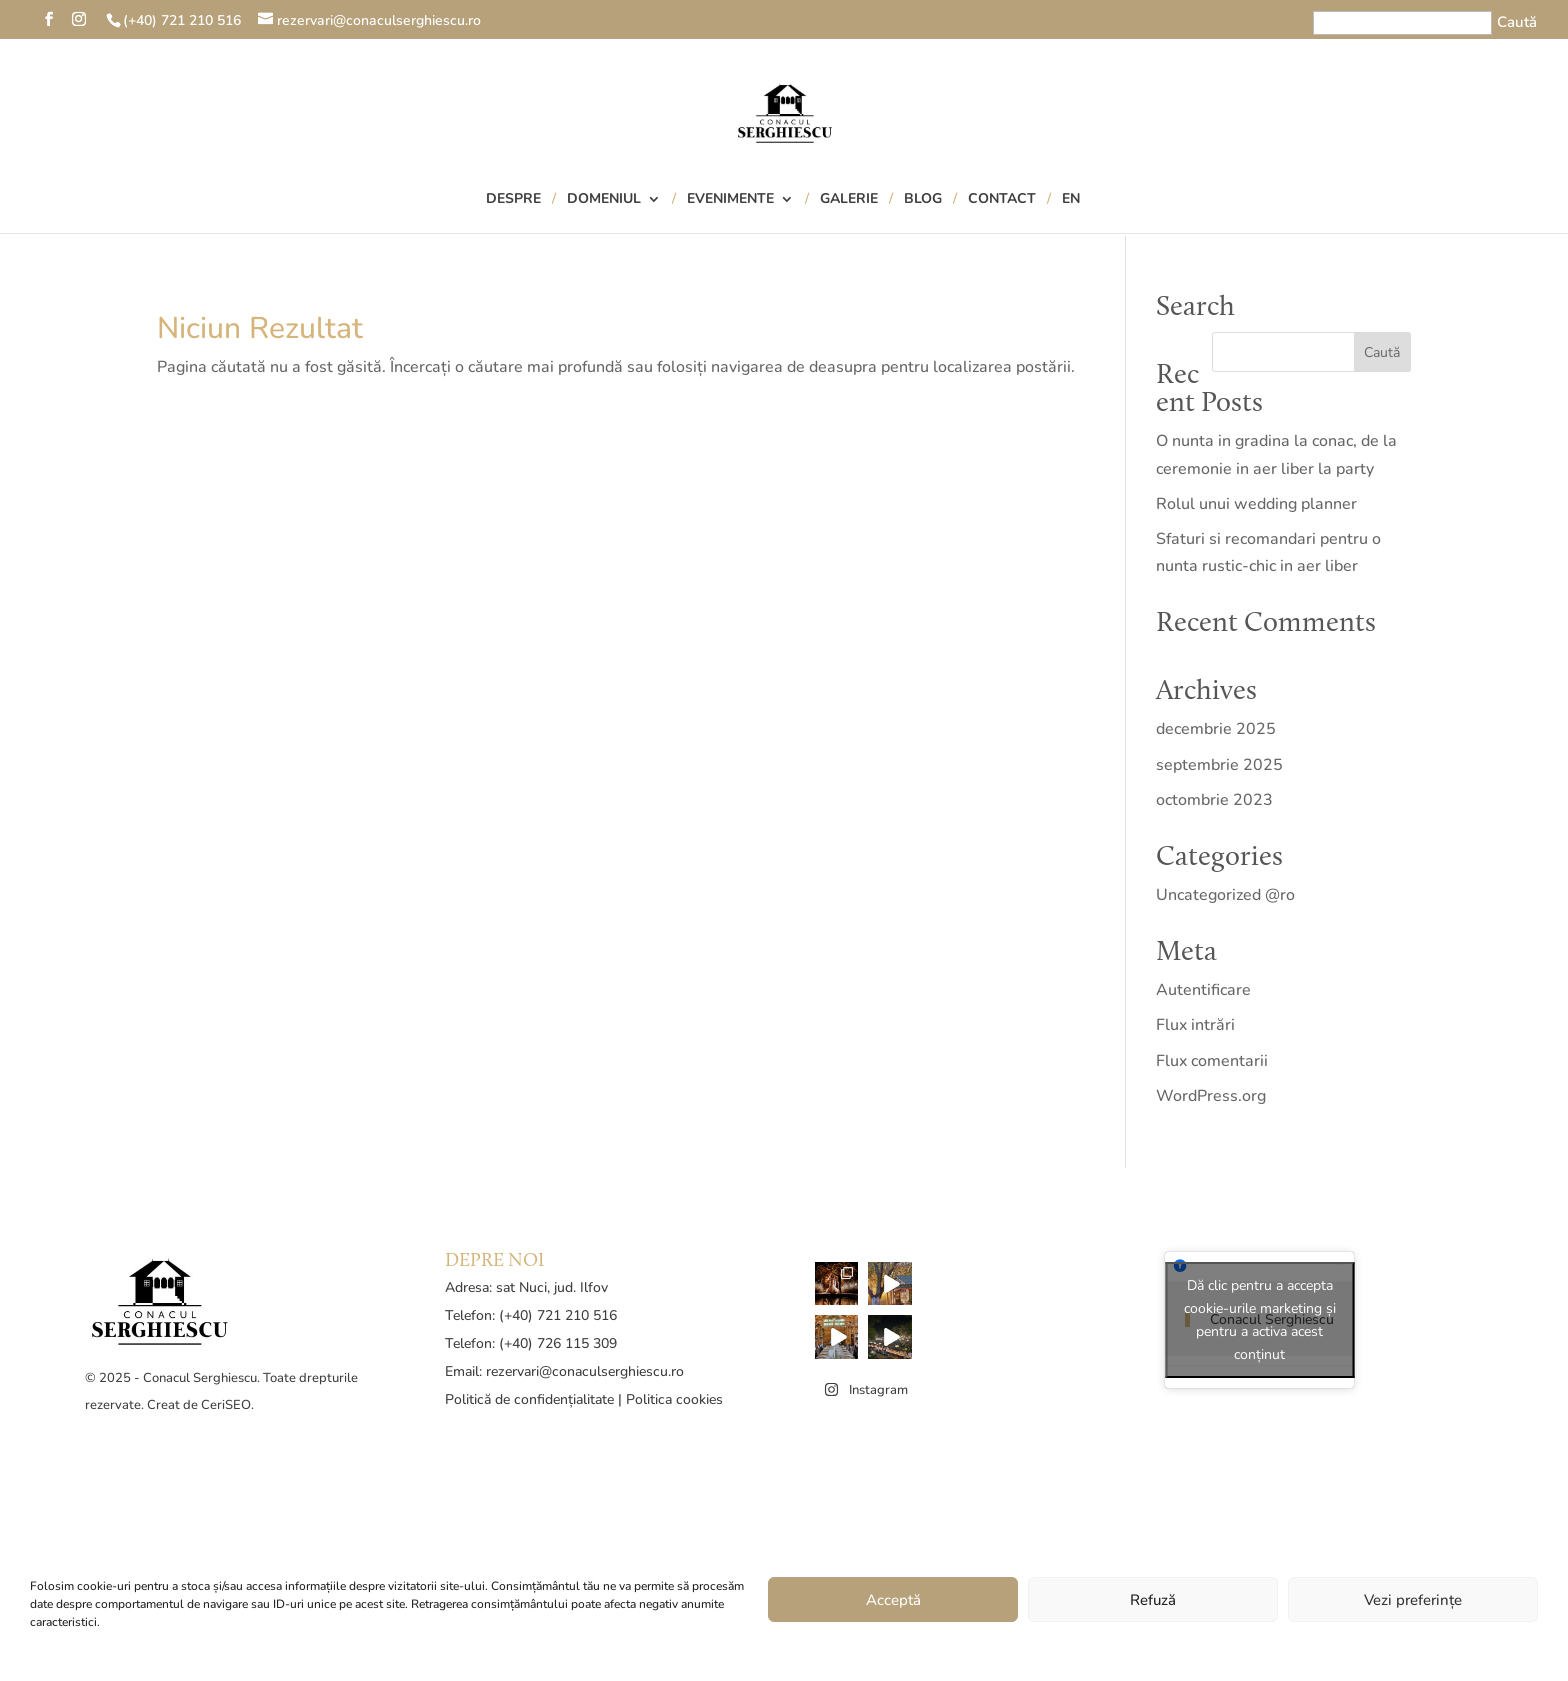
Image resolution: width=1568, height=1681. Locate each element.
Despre (513, 200)
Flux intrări (1195, 1025)
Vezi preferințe (1413, 1600)
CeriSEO (226, 1405)
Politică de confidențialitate (529, 1399)
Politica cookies (674, 1399)
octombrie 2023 (1214, 800)
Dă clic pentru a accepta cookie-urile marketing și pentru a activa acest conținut (1260, 1320)
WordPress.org (1211, 1096)
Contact (1002, 200)
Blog (923, 200)
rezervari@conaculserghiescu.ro (585, 1371)
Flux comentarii (1212, 1061)
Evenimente (730, 200)
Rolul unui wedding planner (1256, 504)
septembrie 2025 (1219, 765)
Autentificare (1203, 990)
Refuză (1153, 1600)
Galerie (849, 200)
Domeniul (604, 200)
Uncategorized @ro (1225, 895)
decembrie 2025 (1216, 729)
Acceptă (893, 1600)
